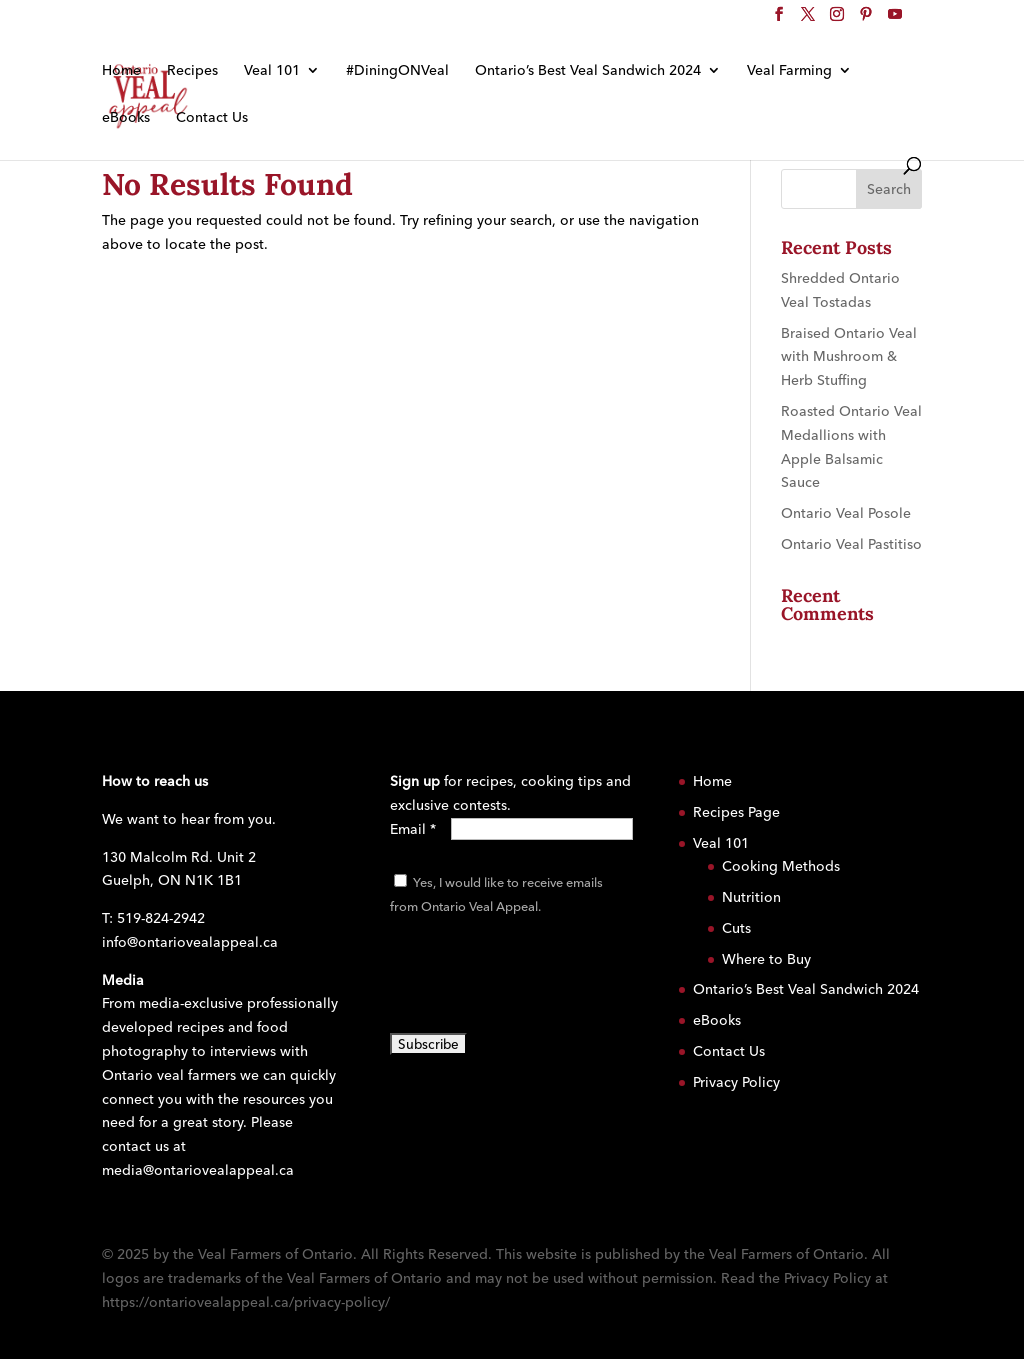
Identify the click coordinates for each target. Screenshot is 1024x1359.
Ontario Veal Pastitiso (851, 544)
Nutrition (751, 897)
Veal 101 (272, 71)
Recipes (192, 71)
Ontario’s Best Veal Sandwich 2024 (588, 71)
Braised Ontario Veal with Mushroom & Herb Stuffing (849, 357)
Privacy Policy (736, 1082)
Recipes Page (736, 812)
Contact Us (212, 118)
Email (413, 829)
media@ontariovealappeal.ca (198, 1170)
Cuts (736, 928)
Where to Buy (766, 959)
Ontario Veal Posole (846, 513)
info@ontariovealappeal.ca (190, 942)
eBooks (126, 118)
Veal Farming (789, 71)
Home (121, 71)
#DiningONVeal (397, 71)
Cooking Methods (781, 866)
